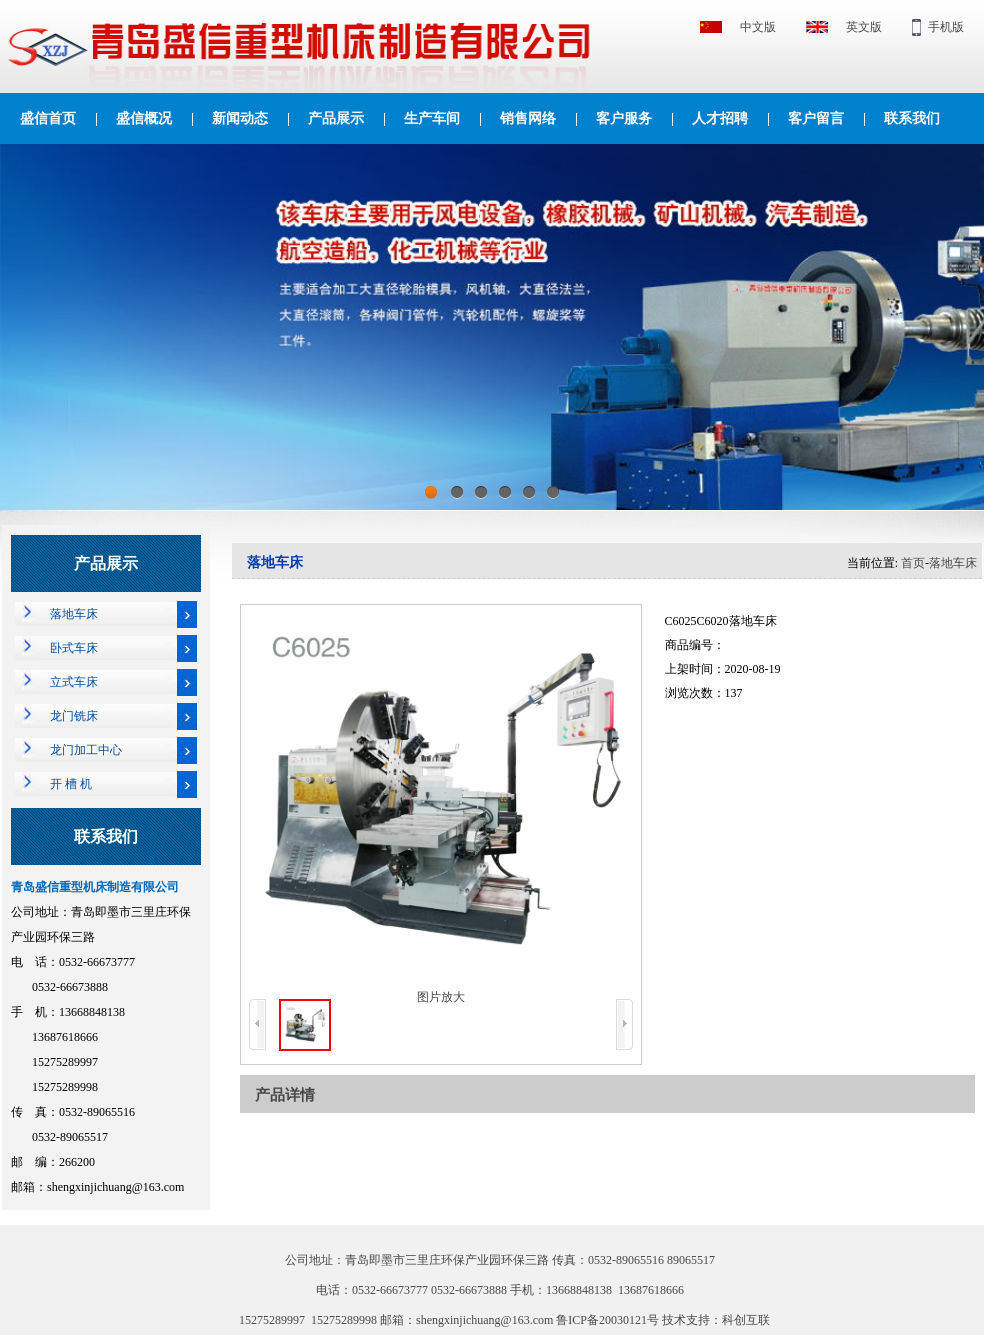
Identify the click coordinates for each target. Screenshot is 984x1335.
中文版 (758, 27)
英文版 (864, 27)
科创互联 (746, 1320)
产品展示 (336, 118)
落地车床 (74, 614)
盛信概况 (144, 118)
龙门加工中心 (86, 750)
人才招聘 (720, 118)
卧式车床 (74, 648)
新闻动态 (240, 118)
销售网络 (528, 118)
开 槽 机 (71, 784)
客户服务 (624, 118)
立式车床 (74, 682)
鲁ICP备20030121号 (609, 1320)
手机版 (946, 27)
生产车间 (432, 118)
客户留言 (816, 118)
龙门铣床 (74, 716)
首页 (913, 563)
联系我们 (912, 118)
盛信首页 (48, 118)
